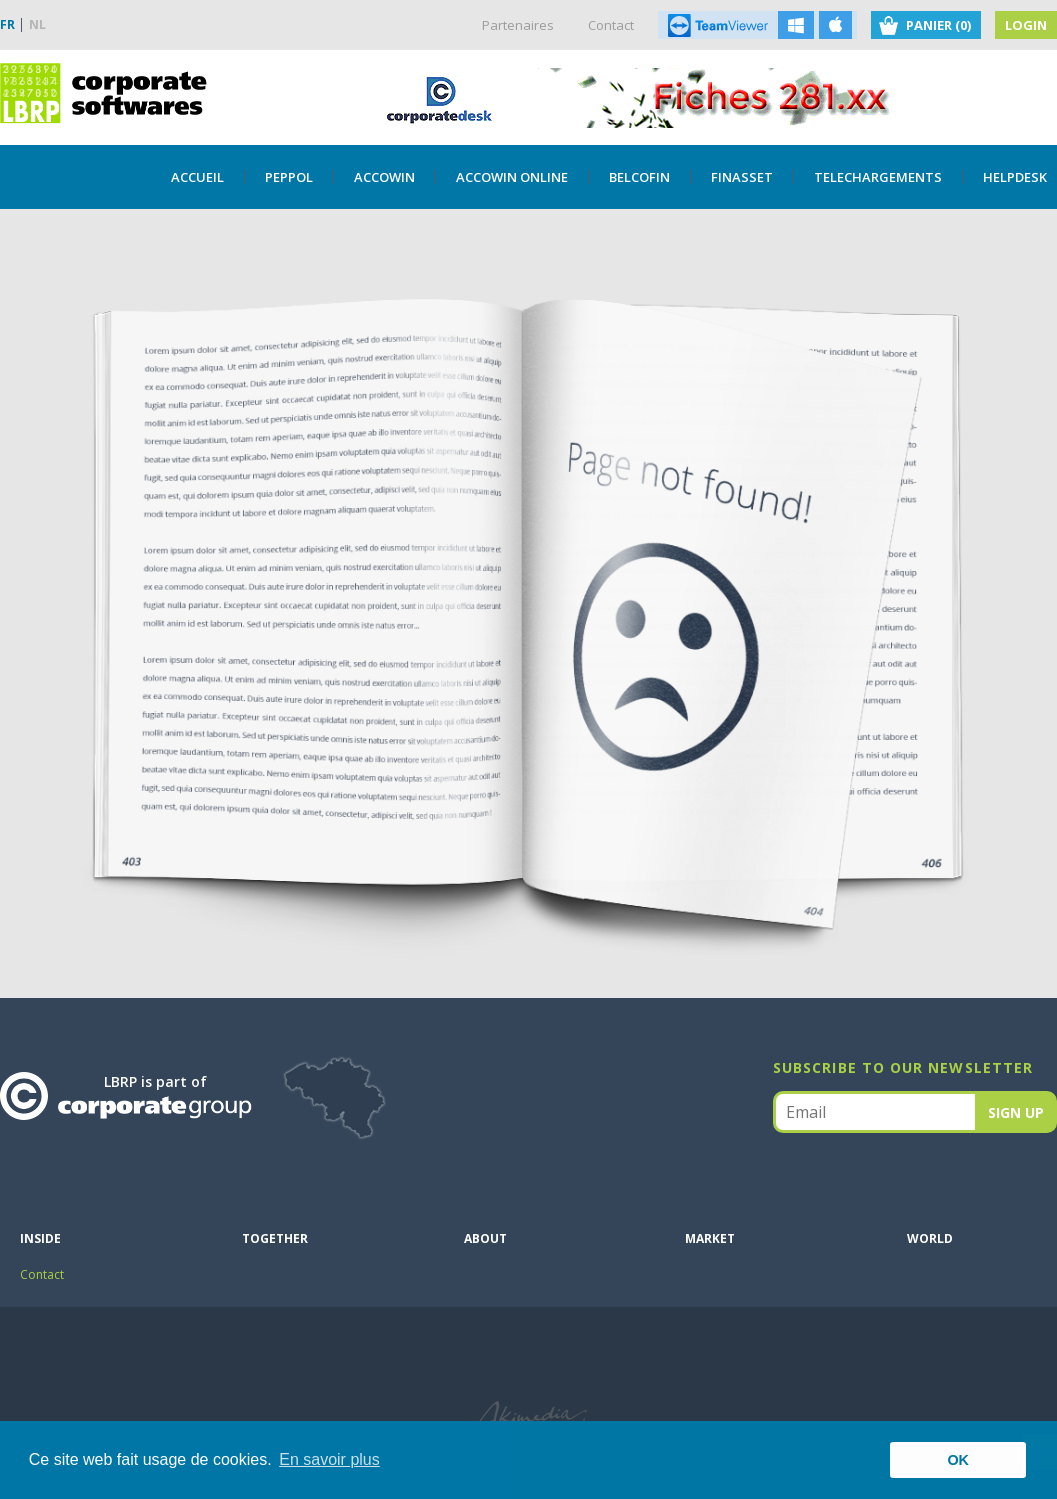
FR (7, 24)
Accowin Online (512, 177)
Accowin (384, 177)
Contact (611, 25)
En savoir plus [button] (329, 1459)
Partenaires (518, 25)
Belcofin (639, 177)
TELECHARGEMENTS (878, 177)
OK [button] (958, 1460)
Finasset (742, 177)
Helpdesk (1015, 177)
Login (1026, 25)
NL (37, 24)
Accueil (197, 177)
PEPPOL (289, 177)
